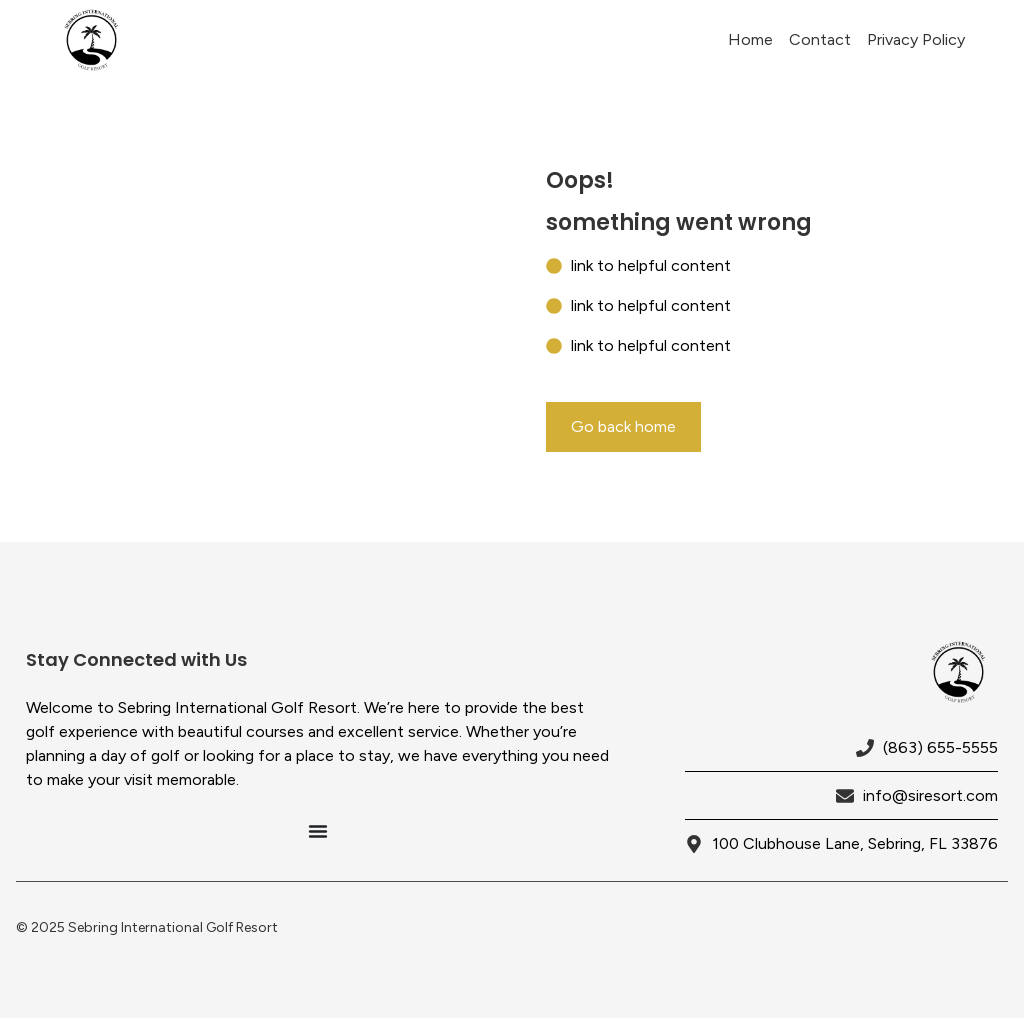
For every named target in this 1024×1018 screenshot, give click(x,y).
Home (750, 39)
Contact (820, 39)
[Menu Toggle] (318, 831)
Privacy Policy (916, 39)
